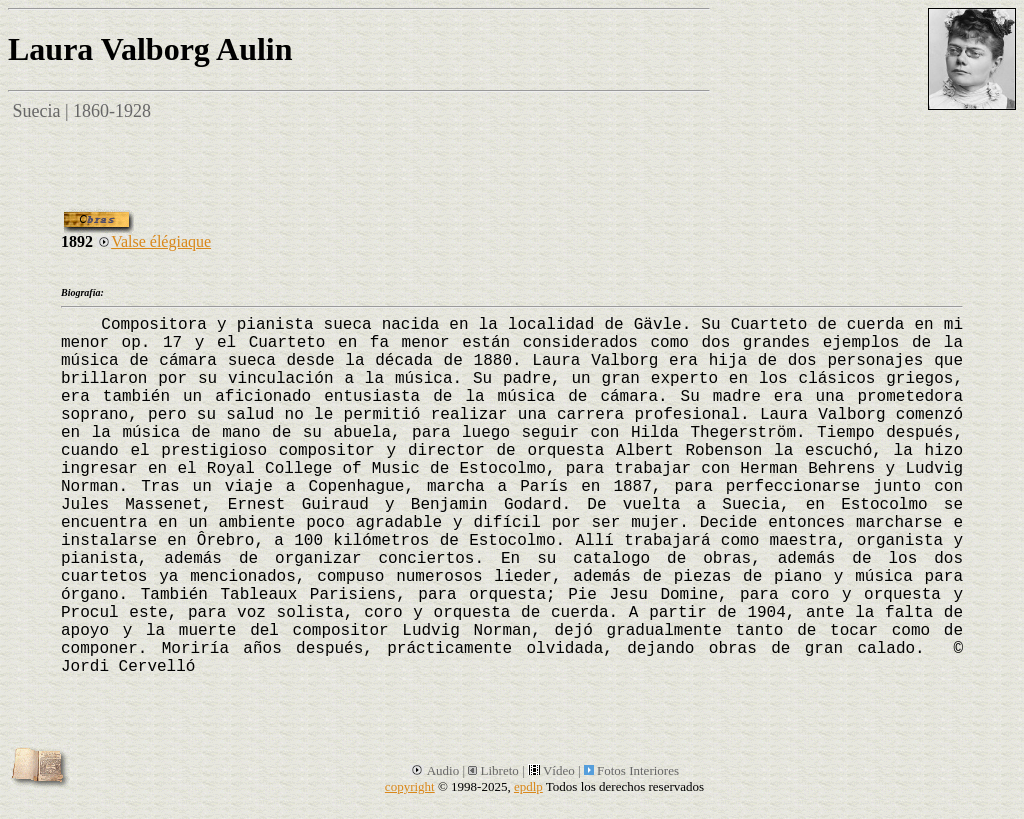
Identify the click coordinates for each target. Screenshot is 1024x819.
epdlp (528, 786)
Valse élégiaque (154, 241)
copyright (410, 786)
